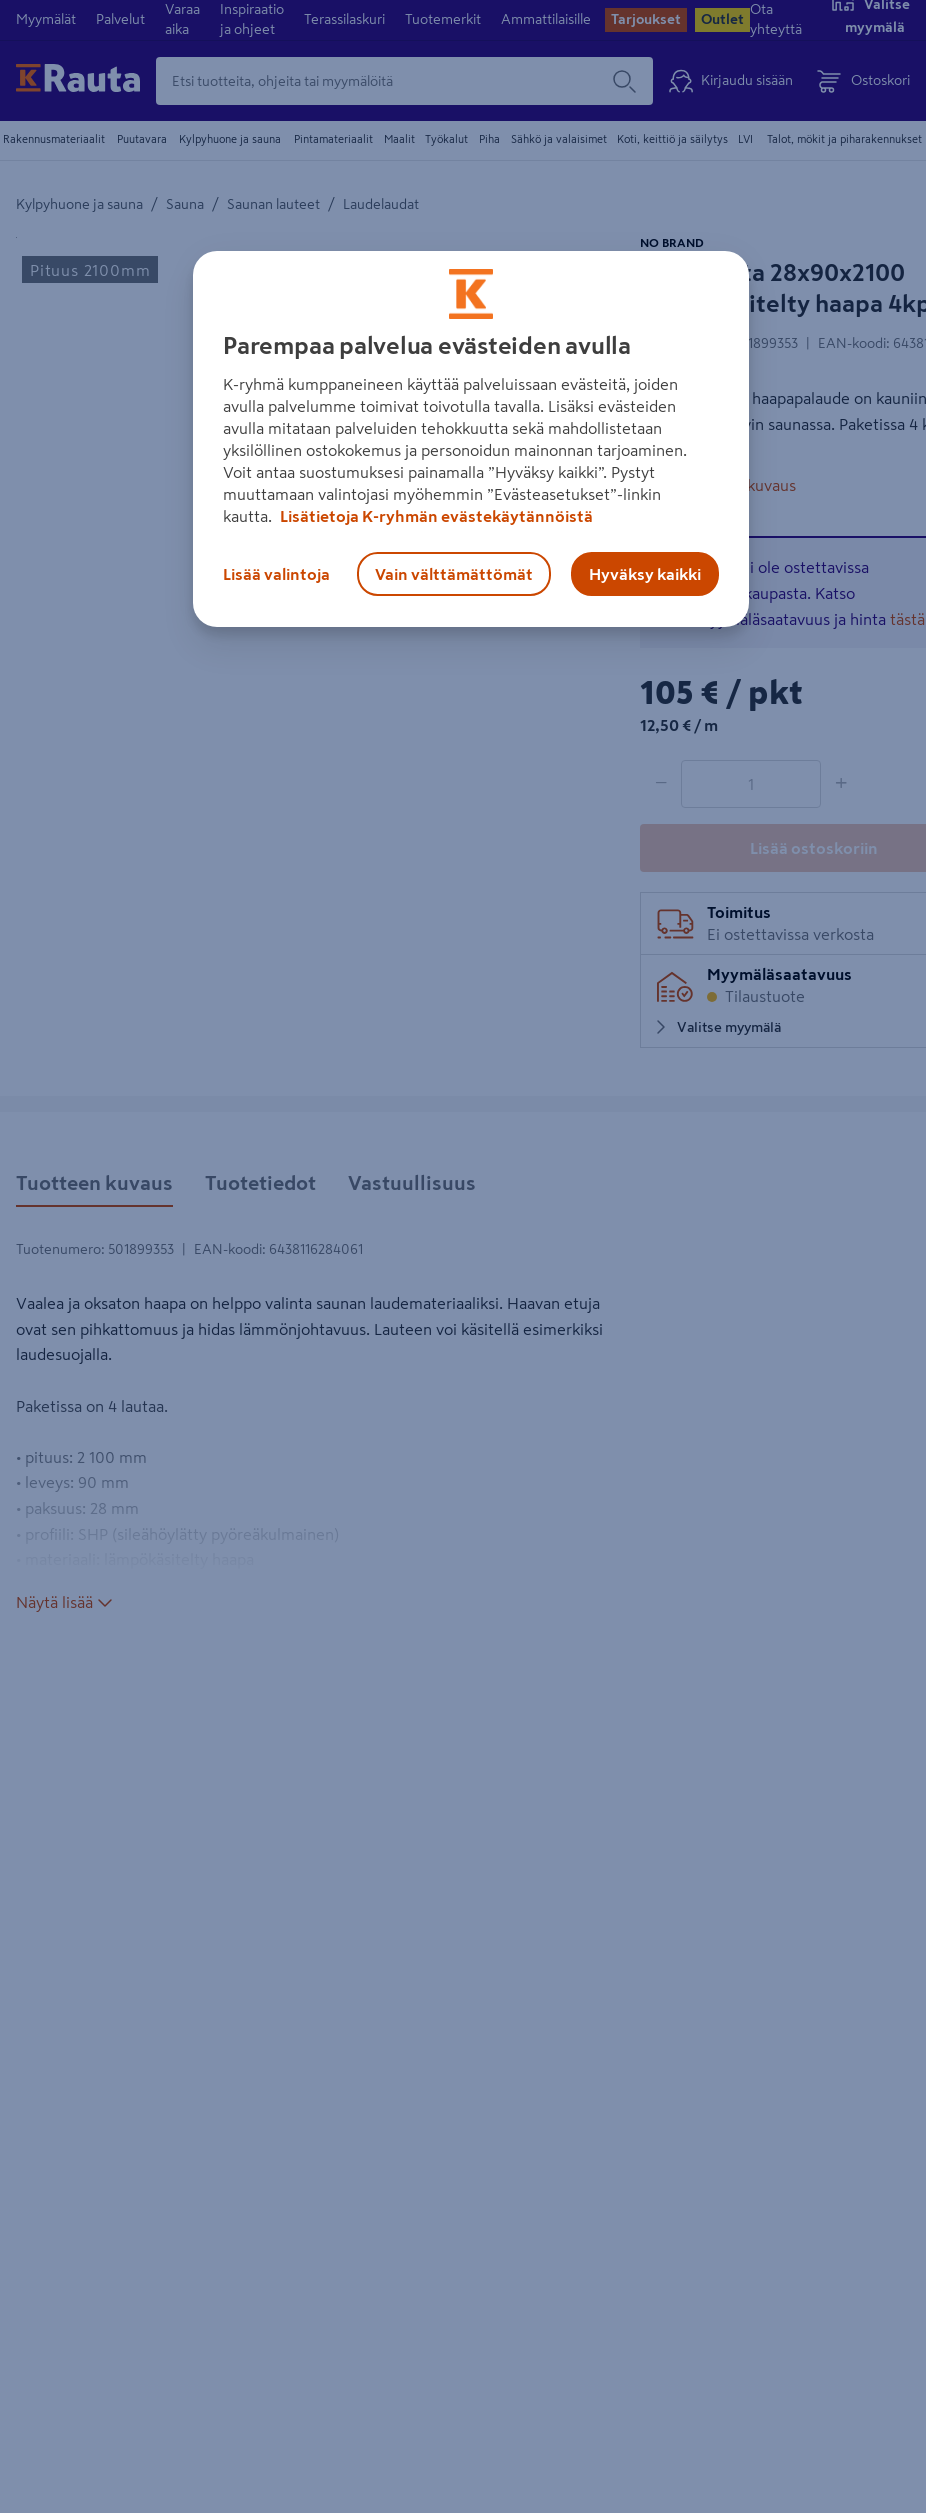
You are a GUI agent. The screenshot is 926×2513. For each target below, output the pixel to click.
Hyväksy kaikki (645, 574)
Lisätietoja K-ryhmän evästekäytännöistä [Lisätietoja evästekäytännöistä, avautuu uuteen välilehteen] (435, 516)
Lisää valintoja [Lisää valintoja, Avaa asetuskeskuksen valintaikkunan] (276, 574)
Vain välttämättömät (454, 574)
